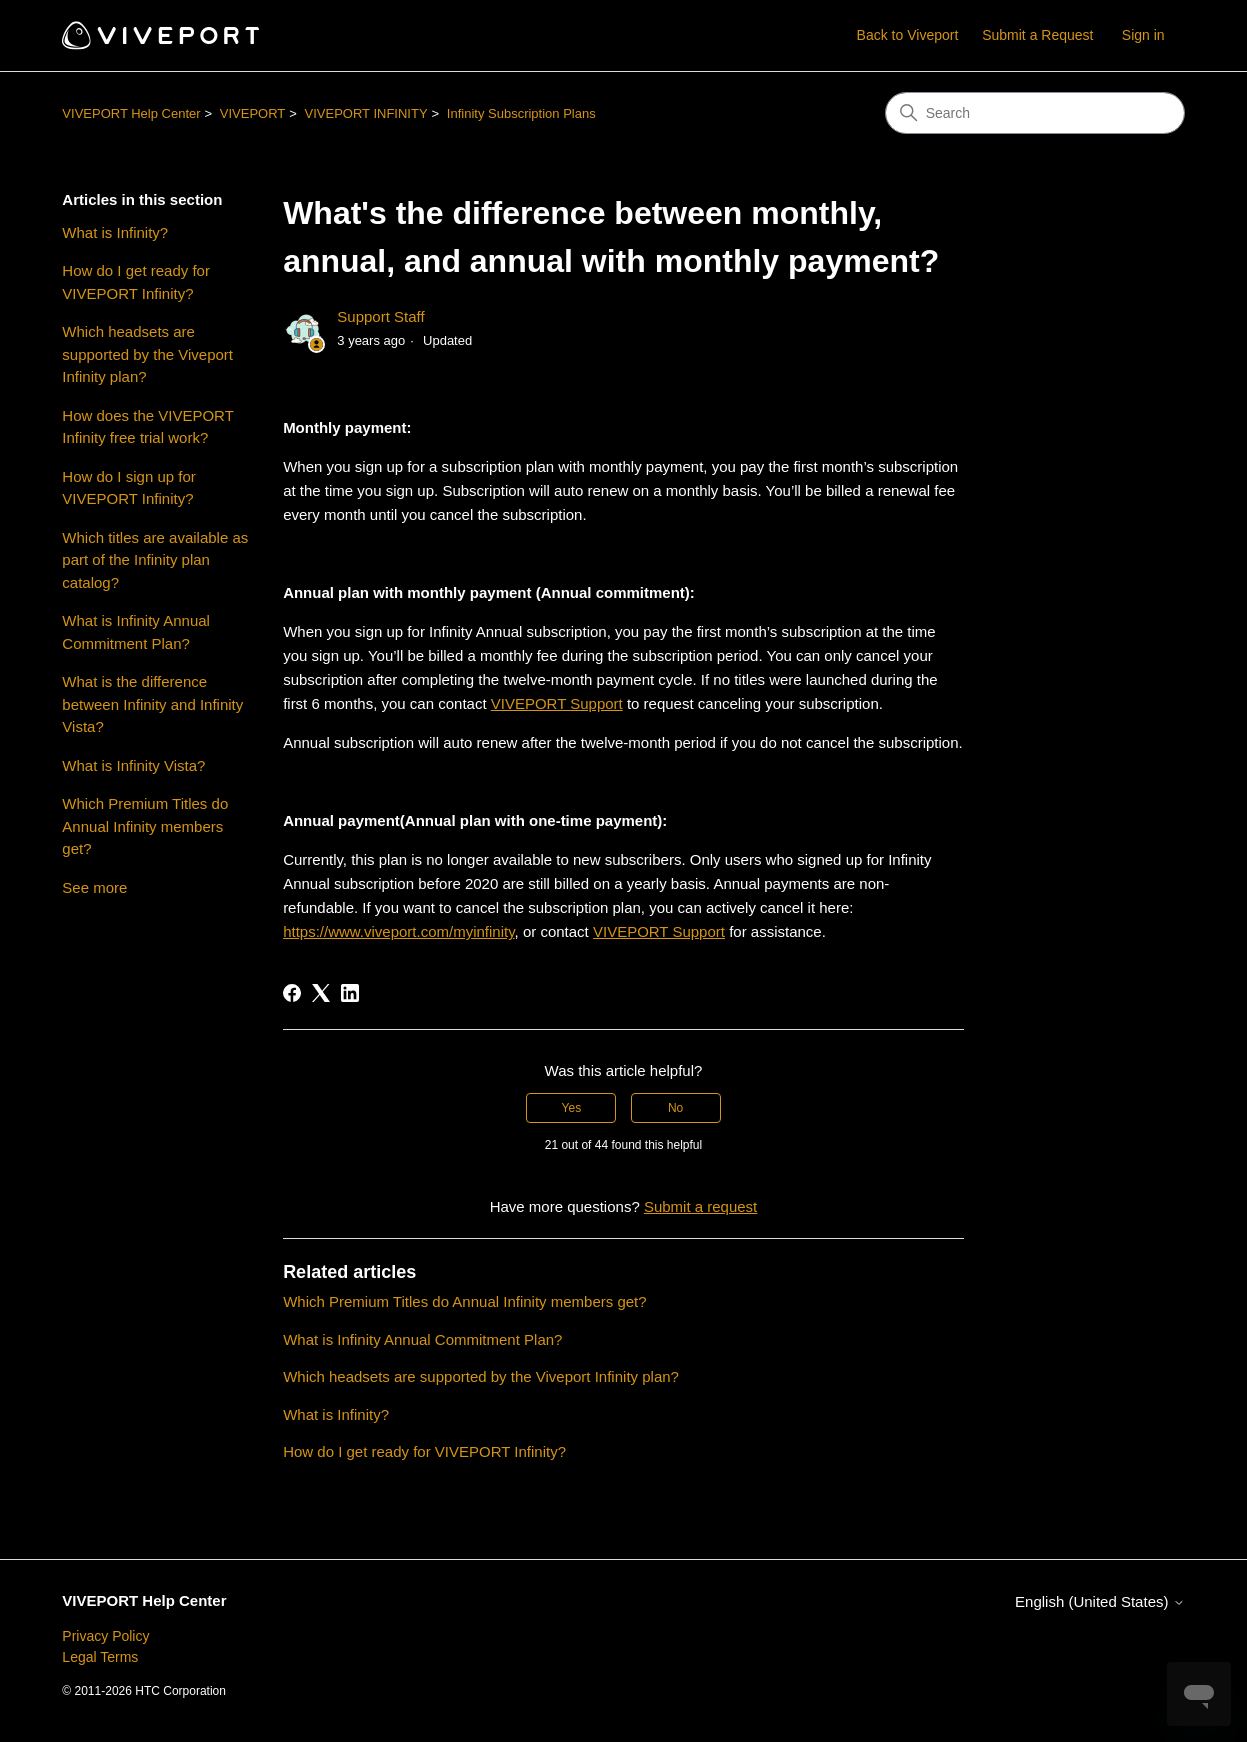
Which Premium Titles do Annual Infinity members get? (145, 826)
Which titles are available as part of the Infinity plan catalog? (155, 560)
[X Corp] (321, 993)
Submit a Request (1037, 35)
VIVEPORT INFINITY (366, 113)
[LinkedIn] (350, 993)
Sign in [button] (1143, 35)
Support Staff (380, 316)
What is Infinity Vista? (133, 765)
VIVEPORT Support (557, 703)
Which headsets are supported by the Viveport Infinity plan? (147, 354)
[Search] (1035, 113)
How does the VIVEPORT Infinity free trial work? (147, 427)
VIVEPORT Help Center (131, 113)
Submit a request (700, 1206)
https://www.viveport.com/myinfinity (398, 931)
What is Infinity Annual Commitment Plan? (136, 632)
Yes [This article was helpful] (572, 1108)
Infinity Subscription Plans (521, 113)
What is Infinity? (115, 232)
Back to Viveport (908, 35)
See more (94, 887)
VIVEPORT (253, 113)
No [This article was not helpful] (675, 1108)
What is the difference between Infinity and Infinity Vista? (152, 704)
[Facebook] (292, 993)
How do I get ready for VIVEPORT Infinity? (136, 282)
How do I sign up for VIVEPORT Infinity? (128, 488)
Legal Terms (100, 1657)
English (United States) (1100, 1601)
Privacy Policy (105, 1636)
